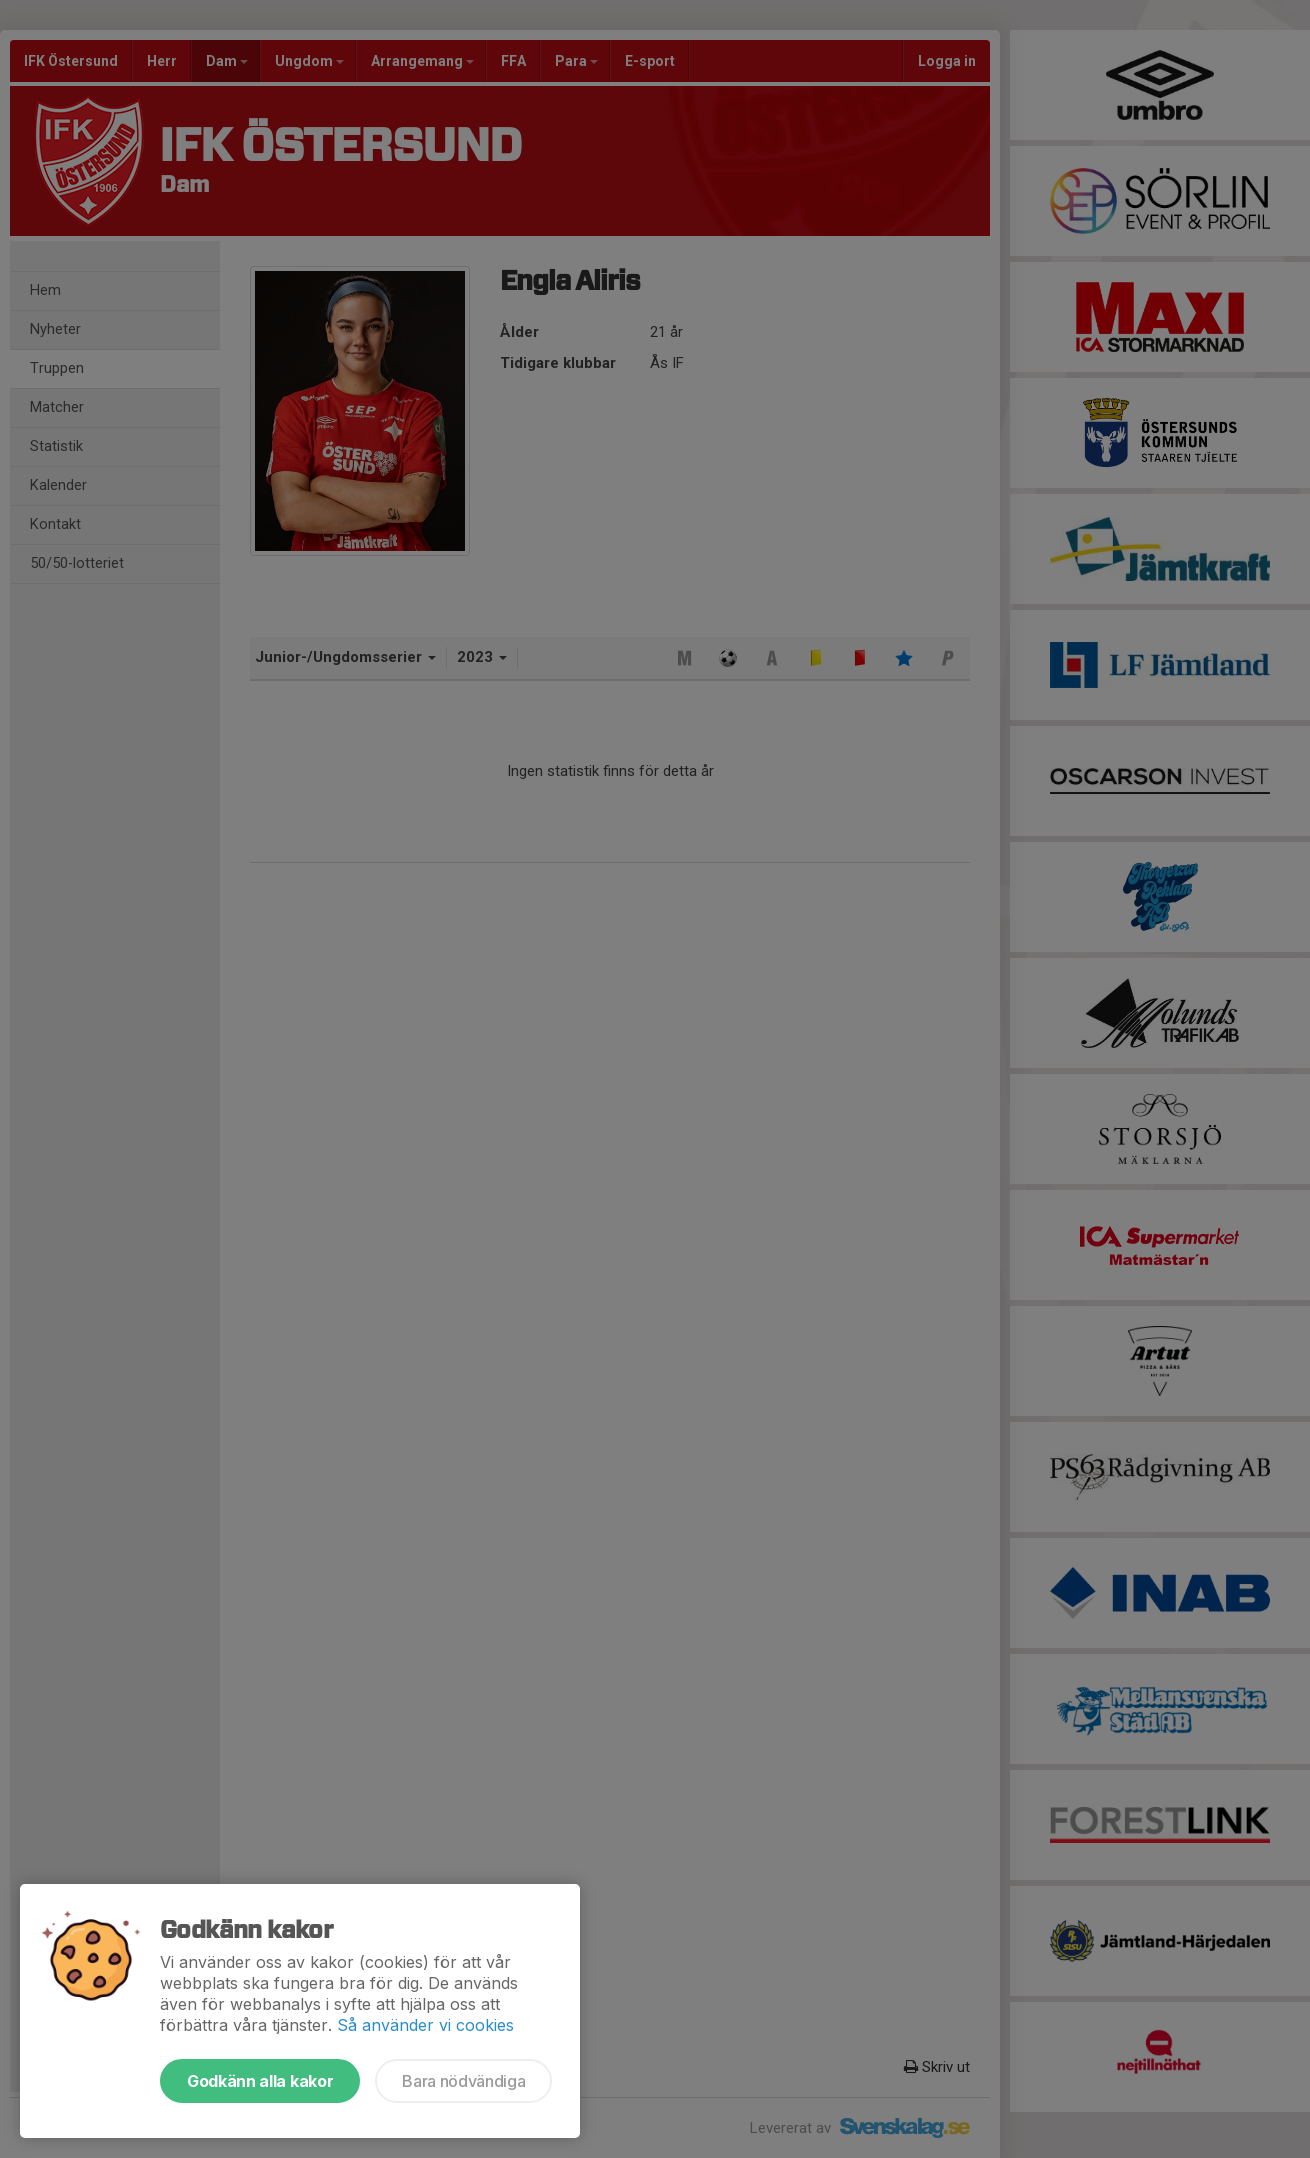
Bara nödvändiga (463, 2081)
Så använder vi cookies (425, 2025)
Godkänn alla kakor (260, 2081)
